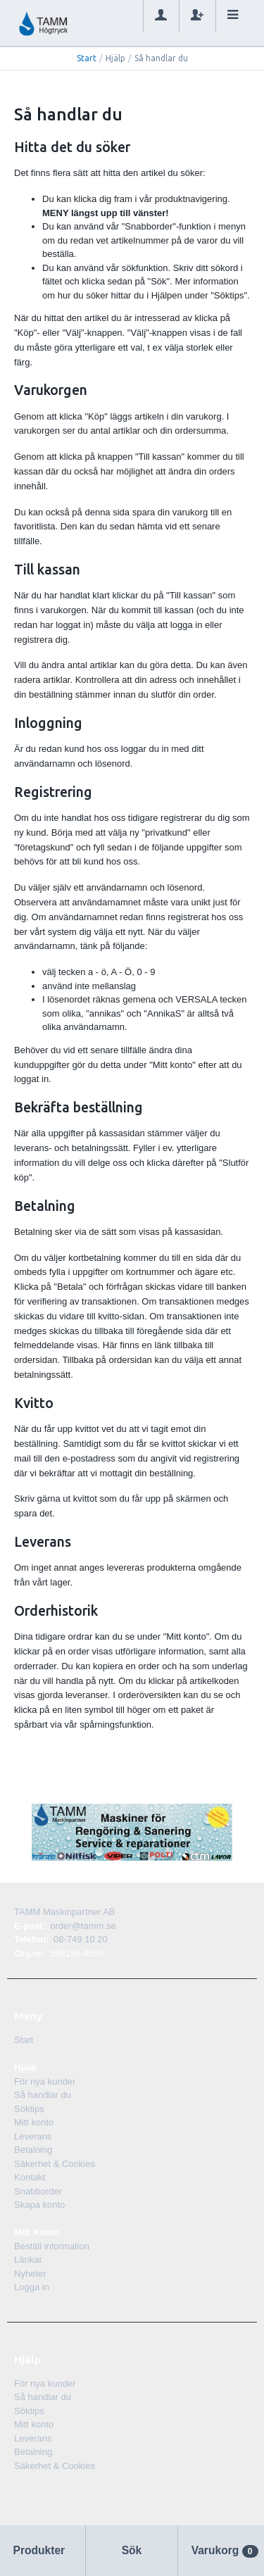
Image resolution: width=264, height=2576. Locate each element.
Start (86, 58)
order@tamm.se (82, 1926)
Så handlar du (42, 2095)
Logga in (31, 2287)
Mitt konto (34, 2122)
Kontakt (29, 2177)
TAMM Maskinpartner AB (64, 1911)
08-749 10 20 (81, 1939)
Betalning (33, 2149)
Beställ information (51, 2246)
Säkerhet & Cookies (54, 2164)
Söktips (29, 2109)
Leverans (32, 2136)
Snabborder (38, 2191)
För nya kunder (44, 2081)
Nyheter (30, 2273)
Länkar (28, 2259)
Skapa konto (39, 2204)
